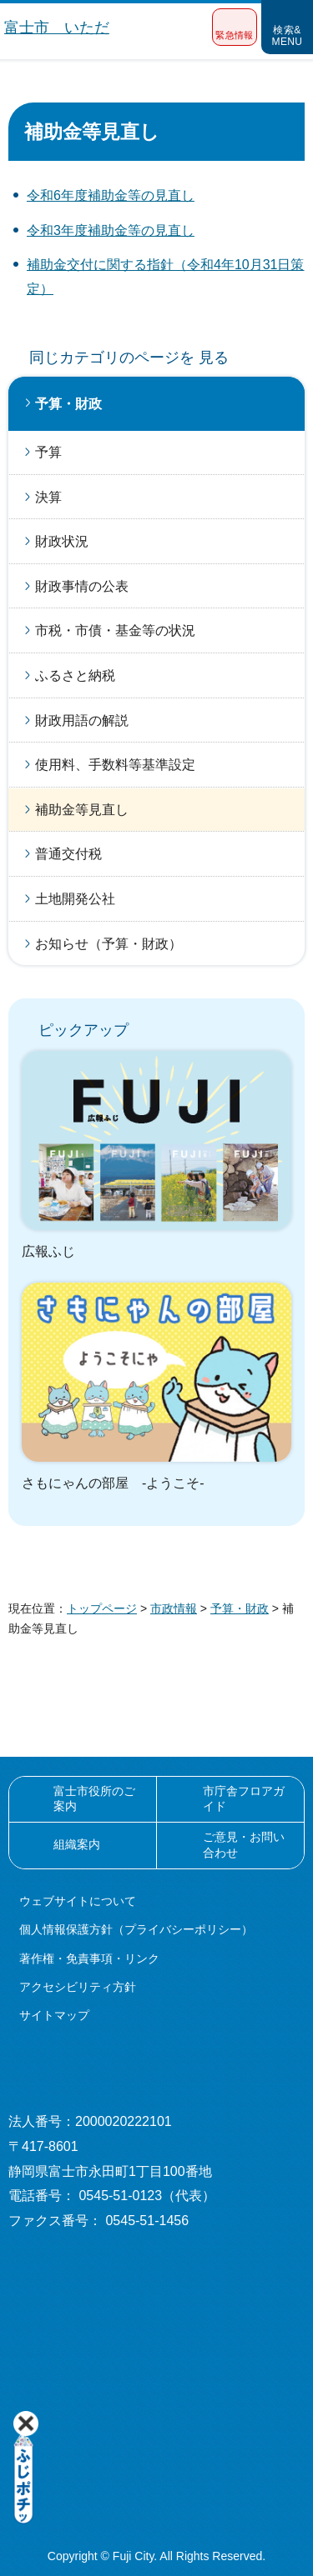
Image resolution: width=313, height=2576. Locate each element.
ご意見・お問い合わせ (244, 1844)
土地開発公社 (75, 899)
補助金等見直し (82, 810)
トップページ (102, 1608)
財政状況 (61, 541)
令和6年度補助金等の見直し (110, 195)
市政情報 (173, 1608)
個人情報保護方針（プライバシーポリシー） (136, 1929)
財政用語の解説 (82, 720)
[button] (234, 27)
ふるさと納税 (75, 675)
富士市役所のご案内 (94, 1798)
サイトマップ (54, 2015)
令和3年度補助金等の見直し (110, 230)
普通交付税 (68, 854)
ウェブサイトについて (77, 1901)
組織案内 (76, 1844)
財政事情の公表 (82, 586)
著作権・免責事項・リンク (89, 1958)
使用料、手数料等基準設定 (115, 765)
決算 (48, 497)
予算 (48, 452)
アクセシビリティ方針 (77, 1986)
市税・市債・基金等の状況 (115, 630)
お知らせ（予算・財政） (108, 944)
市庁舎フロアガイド (244, 1798)
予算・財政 (68, 404)
